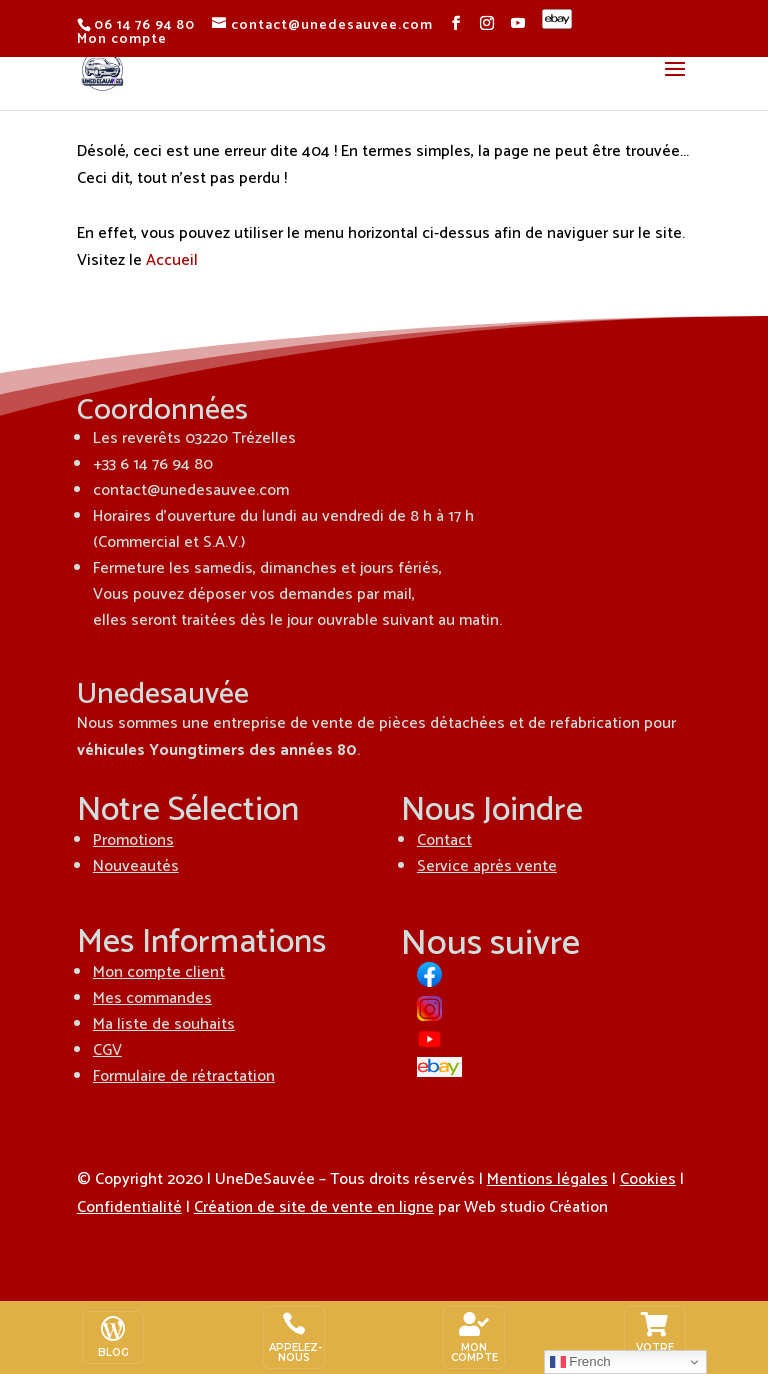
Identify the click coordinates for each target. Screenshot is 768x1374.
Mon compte (122, 39)
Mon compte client (159, 972)
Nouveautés (136, 866)
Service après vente (487, 866)
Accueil (172, 260)
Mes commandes (152, 998)
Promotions (133, 840)
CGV (107, 1050)
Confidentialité (129, 1207)
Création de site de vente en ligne (314, 1207)
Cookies (648, 1179)
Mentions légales (547, 1179)
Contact (444, 840)
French (580, 1362)
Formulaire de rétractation (184, 1076)
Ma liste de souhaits (164, 1024)
